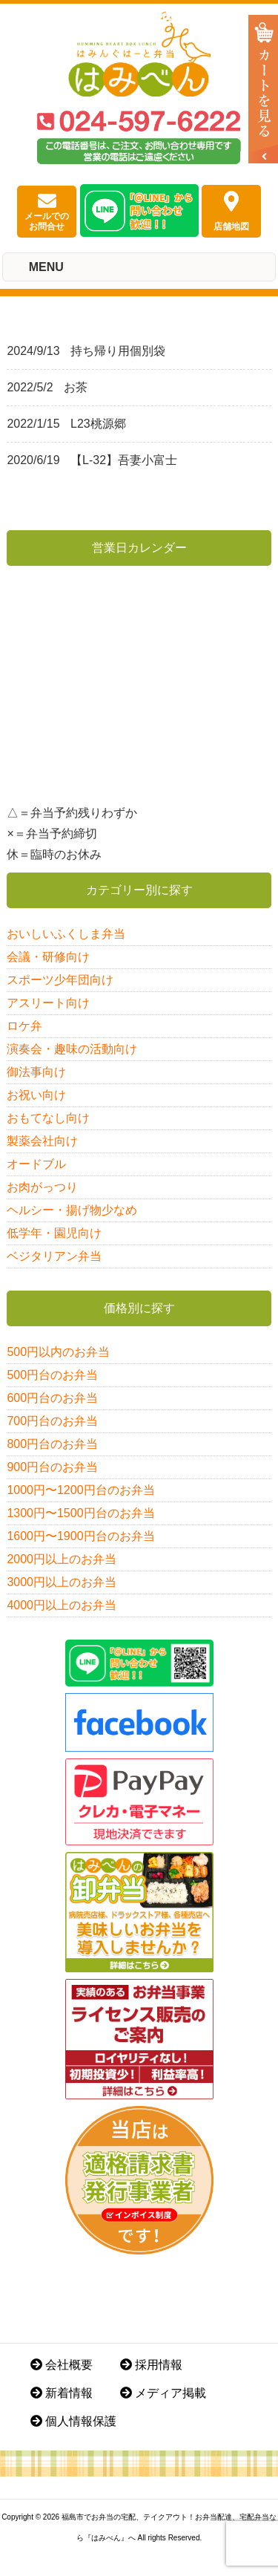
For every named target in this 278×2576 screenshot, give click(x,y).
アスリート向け (48, 1003)
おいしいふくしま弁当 (66, 933)
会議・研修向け (48, 956)
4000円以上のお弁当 (61, 1605)
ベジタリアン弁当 (54, 1256)
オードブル (36, 1164)
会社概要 (61, 2364)
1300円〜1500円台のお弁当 (80, 1513)
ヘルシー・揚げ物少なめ (72, 1210)
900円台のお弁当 (52, 1467)
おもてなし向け (48, 1118)
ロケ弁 (24, 1026)
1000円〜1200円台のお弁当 (80, 1490)
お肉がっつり (42, 1187)
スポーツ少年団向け (60, 980)
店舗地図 (231, 211)
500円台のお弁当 (52, 1375)
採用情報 (151, 2364)
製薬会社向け (42, 1141)
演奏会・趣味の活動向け (72, 1049)
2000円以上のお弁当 (61, 1559)
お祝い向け (36, 1095)
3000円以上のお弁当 (61, 1582)
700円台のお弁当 (52, 1421)
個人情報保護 (73, 2421)
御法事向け (36, 1072)
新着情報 (61, 2393)
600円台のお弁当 (52, 1398)
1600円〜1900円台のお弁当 (80, 1536)
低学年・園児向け (54, 1233)
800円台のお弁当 (52, 1444)
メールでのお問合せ (46, 212)
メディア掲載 (163, 2393)
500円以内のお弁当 (58, 1352)
